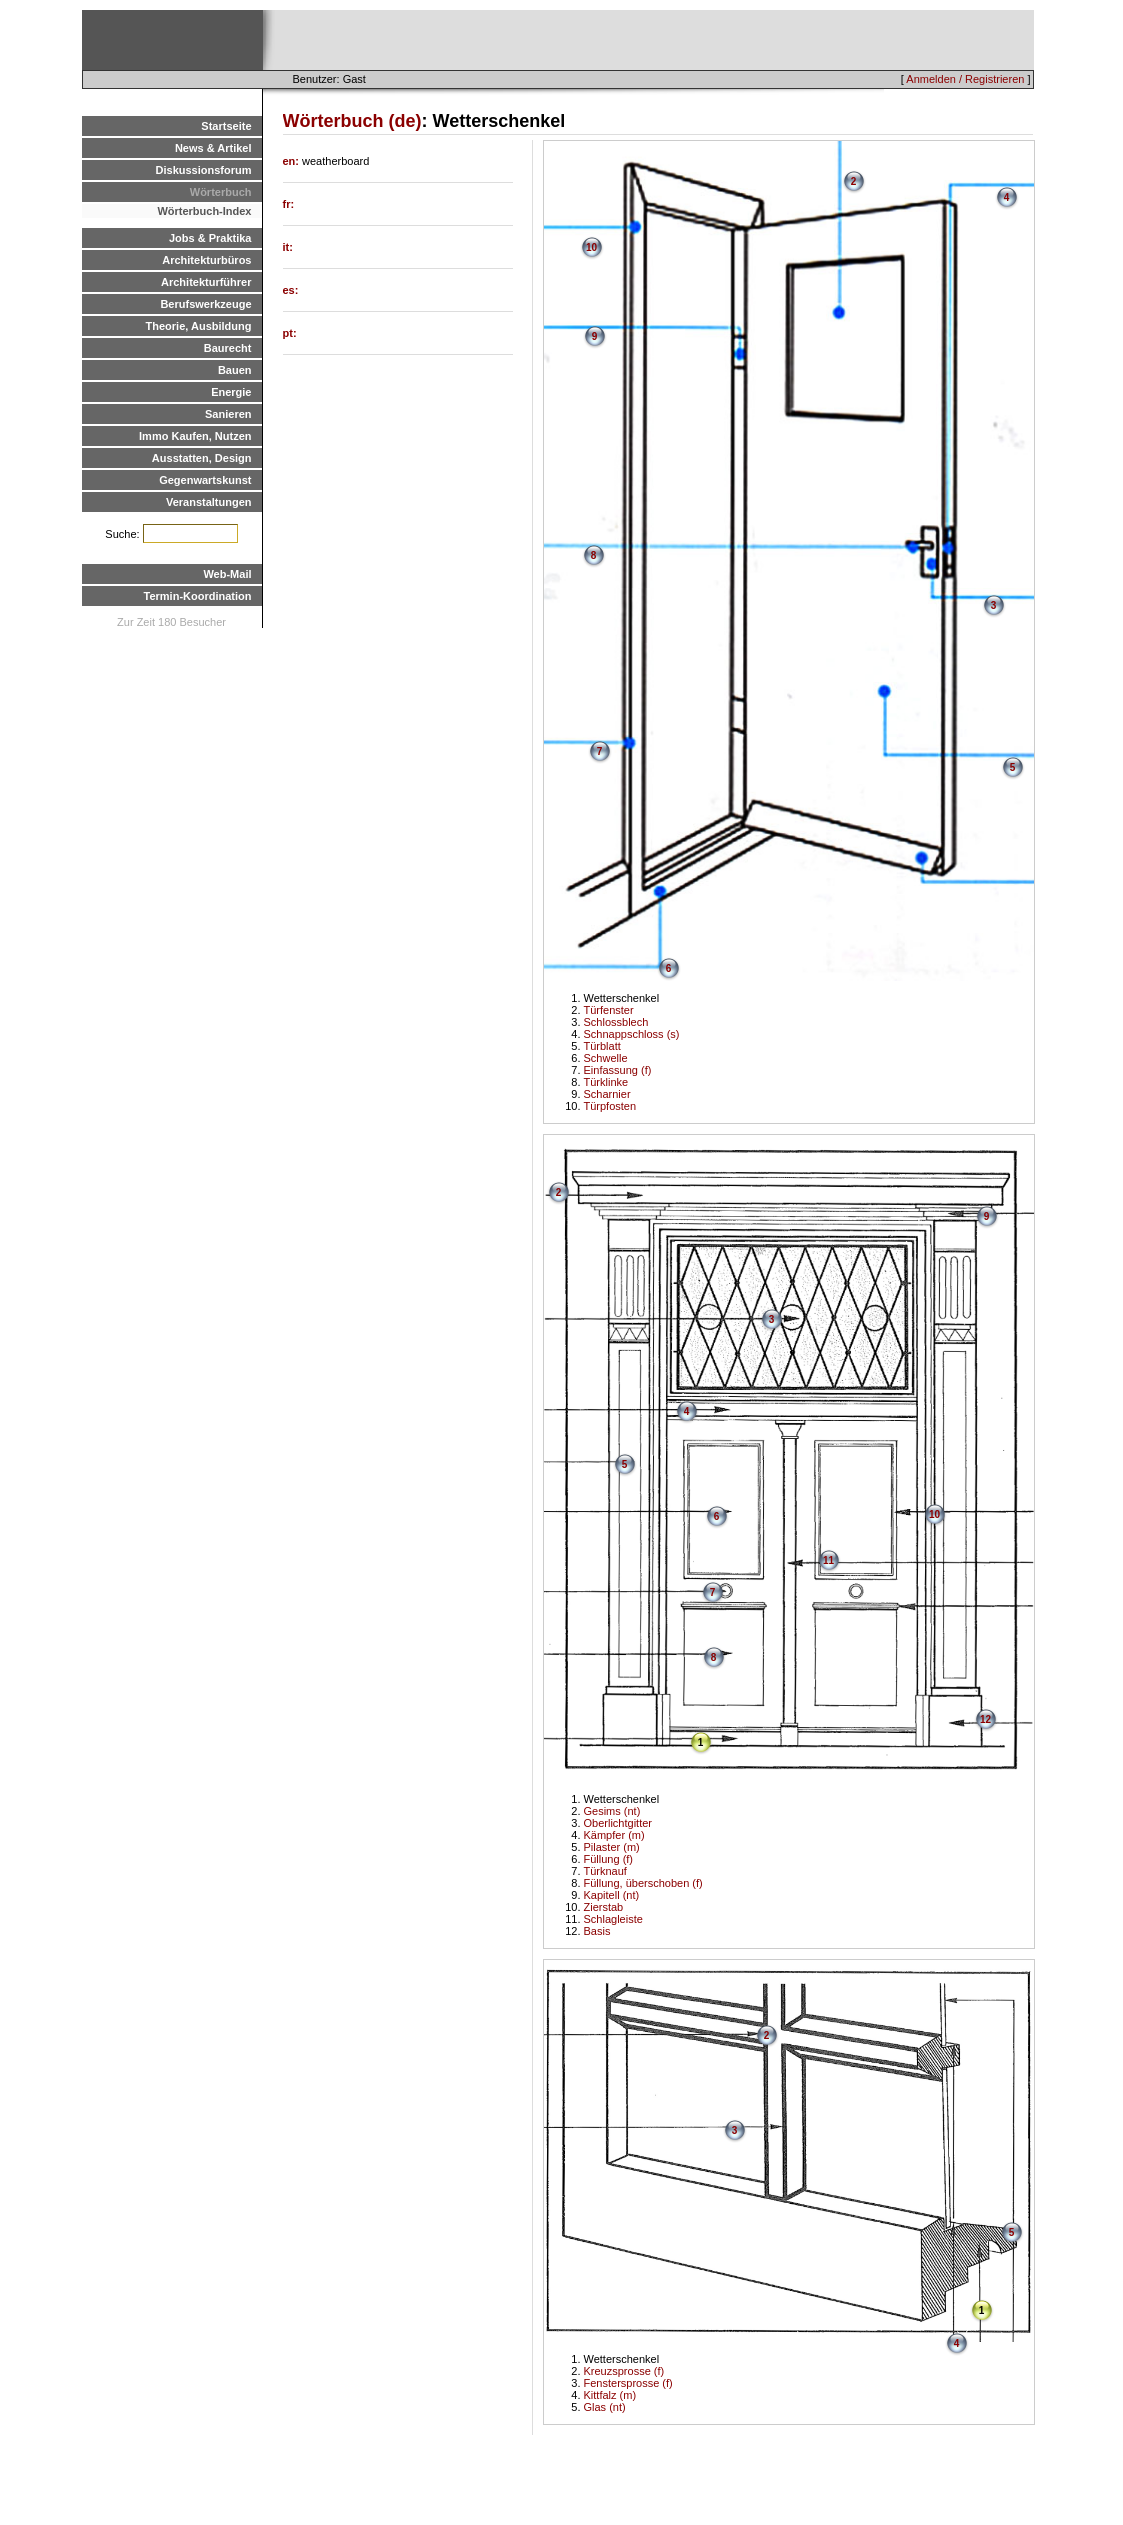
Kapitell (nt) (612, 1895)
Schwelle (606, 1058)
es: (291, 290)
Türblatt (602, 1046)
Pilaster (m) (612, 1847)
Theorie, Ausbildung (199, 326)
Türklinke (606, 1082)
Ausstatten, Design (202, 458)
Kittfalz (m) (610, 2395)
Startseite (226, 126)
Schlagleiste (613, 1919)
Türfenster (609, 1010)
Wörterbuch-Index (204, 211)
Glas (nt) (605, 2407)
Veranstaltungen (209, 502)
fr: (289, 204)
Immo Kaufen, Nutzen (195, 436)
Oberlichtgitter (618, 1823)
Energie (231, 392)
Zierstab (604, 1907)
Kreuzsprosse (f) (624, 2371)
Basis (597, 1931)
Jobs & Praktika (210, 238)
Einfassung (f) (618, 1070)
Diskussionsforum (204, 170)
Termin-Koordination (198, 596)
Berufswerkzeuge (205, 304)
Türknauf (605, 1871)
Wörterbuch (221, 192)
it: (288, 247)
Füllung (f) (609, 1859)
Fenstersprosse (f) (628, 2383)
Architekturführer (206, 282)
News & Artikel (213, 148)
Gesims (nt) (612, 1811)
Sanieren (228, 414)
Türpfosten (610, 1106)
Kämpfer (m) (614, 1835)
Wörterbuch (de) (352, 121)
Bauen (235, 370)
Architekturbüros (206, 260)
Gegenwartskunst (205, 480)
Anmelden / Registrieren (965, 79)
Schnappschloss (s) (632, 1034)
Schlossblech (616, 1022)
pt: (290, 333)
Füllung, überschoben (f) (643, 1883)
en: (293, 161)
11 (828, 1560)
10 (591, 247)
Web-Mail (227, 574)
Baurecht (228, 348)
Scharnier (607, 1094)
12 (985, 1719)
